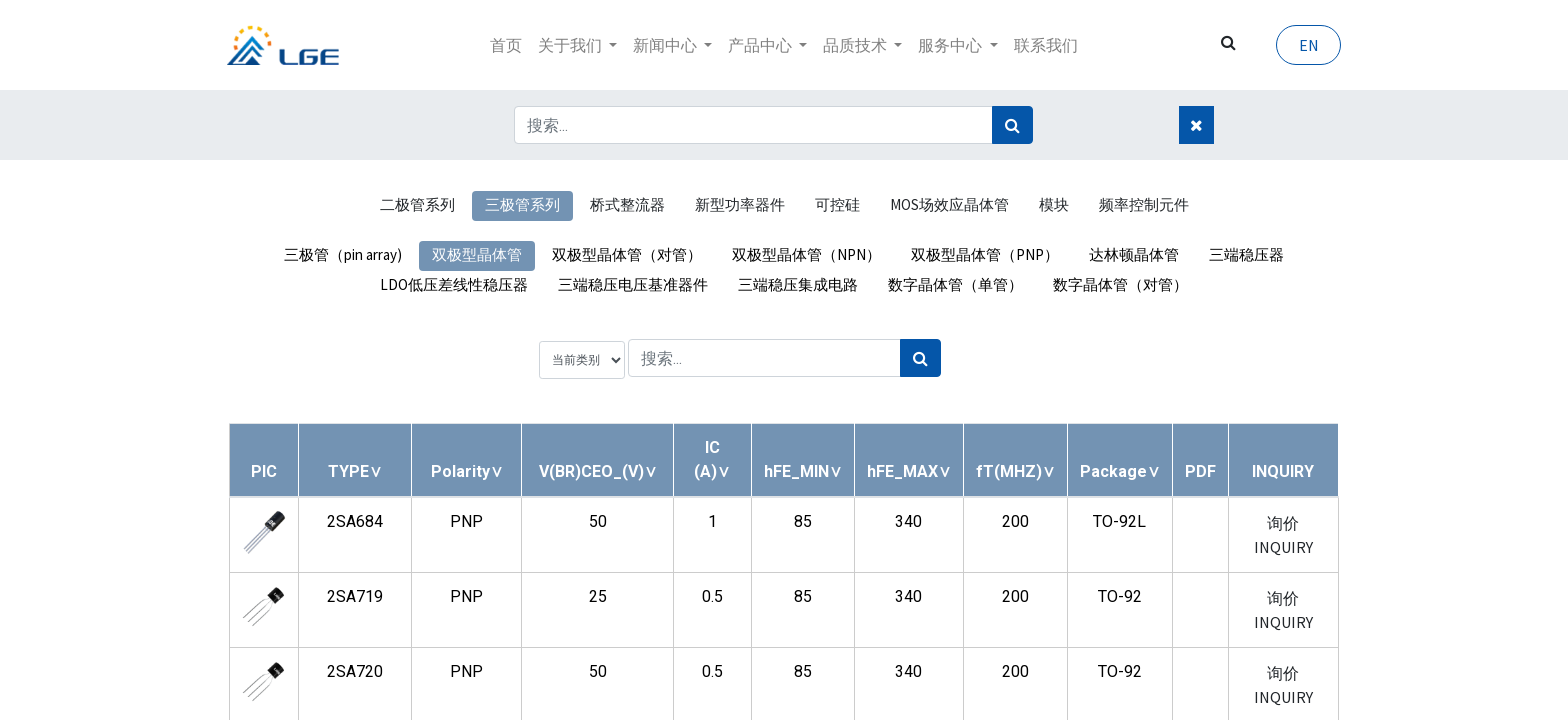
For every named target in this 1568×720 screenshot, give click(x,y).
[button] (355, 471)
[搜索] (1012, 125)
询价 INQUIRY (1283, 535)
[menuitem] (506, 45)
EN (1306, 45)
